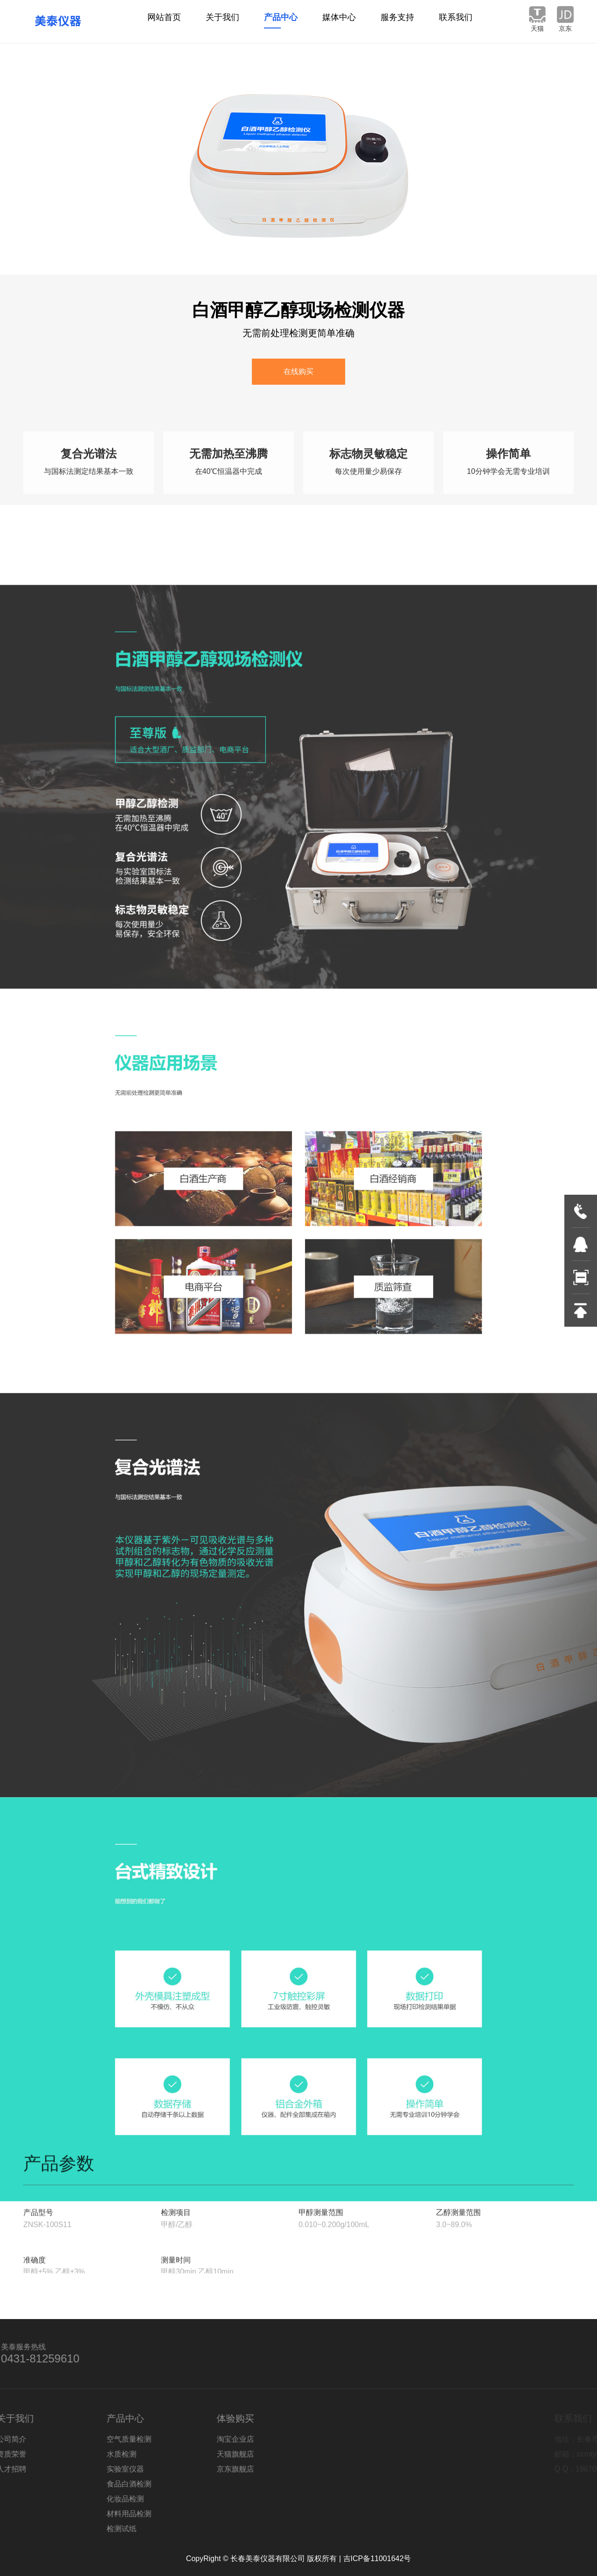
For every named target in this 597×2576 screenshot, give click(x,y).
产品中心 (281, 20)
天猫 (537, 28)
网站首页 (164, 20)
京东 (565, 28)
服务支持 (397, 20)
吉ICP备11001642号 (377, 2558)
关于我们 (222, 20)
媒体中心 (339, 20)
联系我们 (455, 20)
